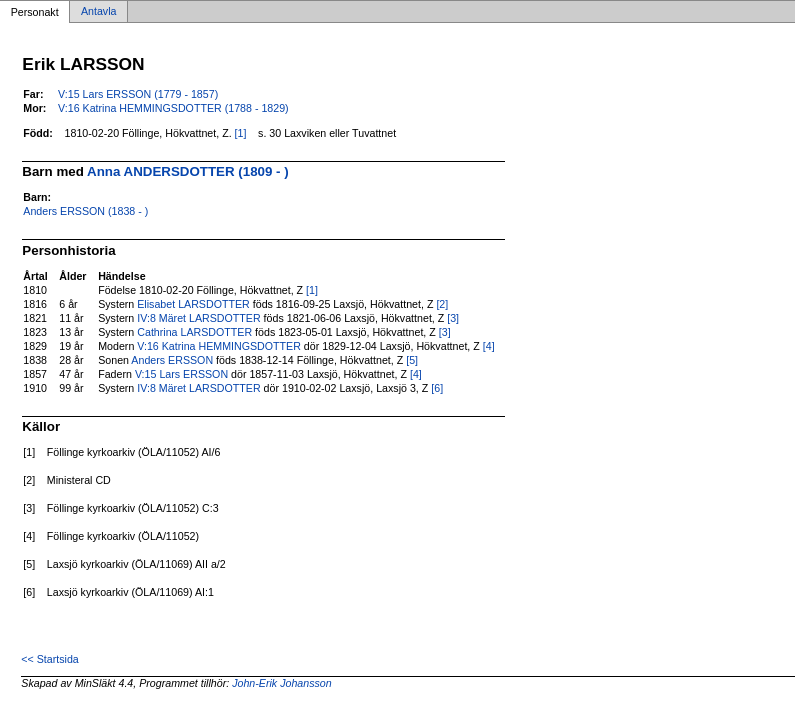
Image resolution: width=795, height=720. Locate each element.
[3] (453, 318)
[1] (241, 133)
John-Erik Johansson (282, 683)
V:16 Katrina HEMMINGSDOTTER (219, 346)
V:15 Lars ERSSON (181, 374)
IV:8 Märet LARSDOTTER (198, 318)
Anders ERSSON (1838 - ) (85, 211)
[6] (437, 388)
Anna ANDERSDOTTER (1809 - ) (188, 171)
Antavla (99, 12)
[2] (442, 304)
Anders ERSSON (172, 360)
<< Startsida (49, 659)
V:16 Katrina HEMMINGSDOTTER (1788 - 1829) (173, 108)
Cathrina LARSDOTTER (194, 332)
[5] (412, 360)
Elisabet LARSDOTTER (193, 304)
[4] (489, 346)
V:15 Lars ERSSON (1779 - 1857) (138, 94)
